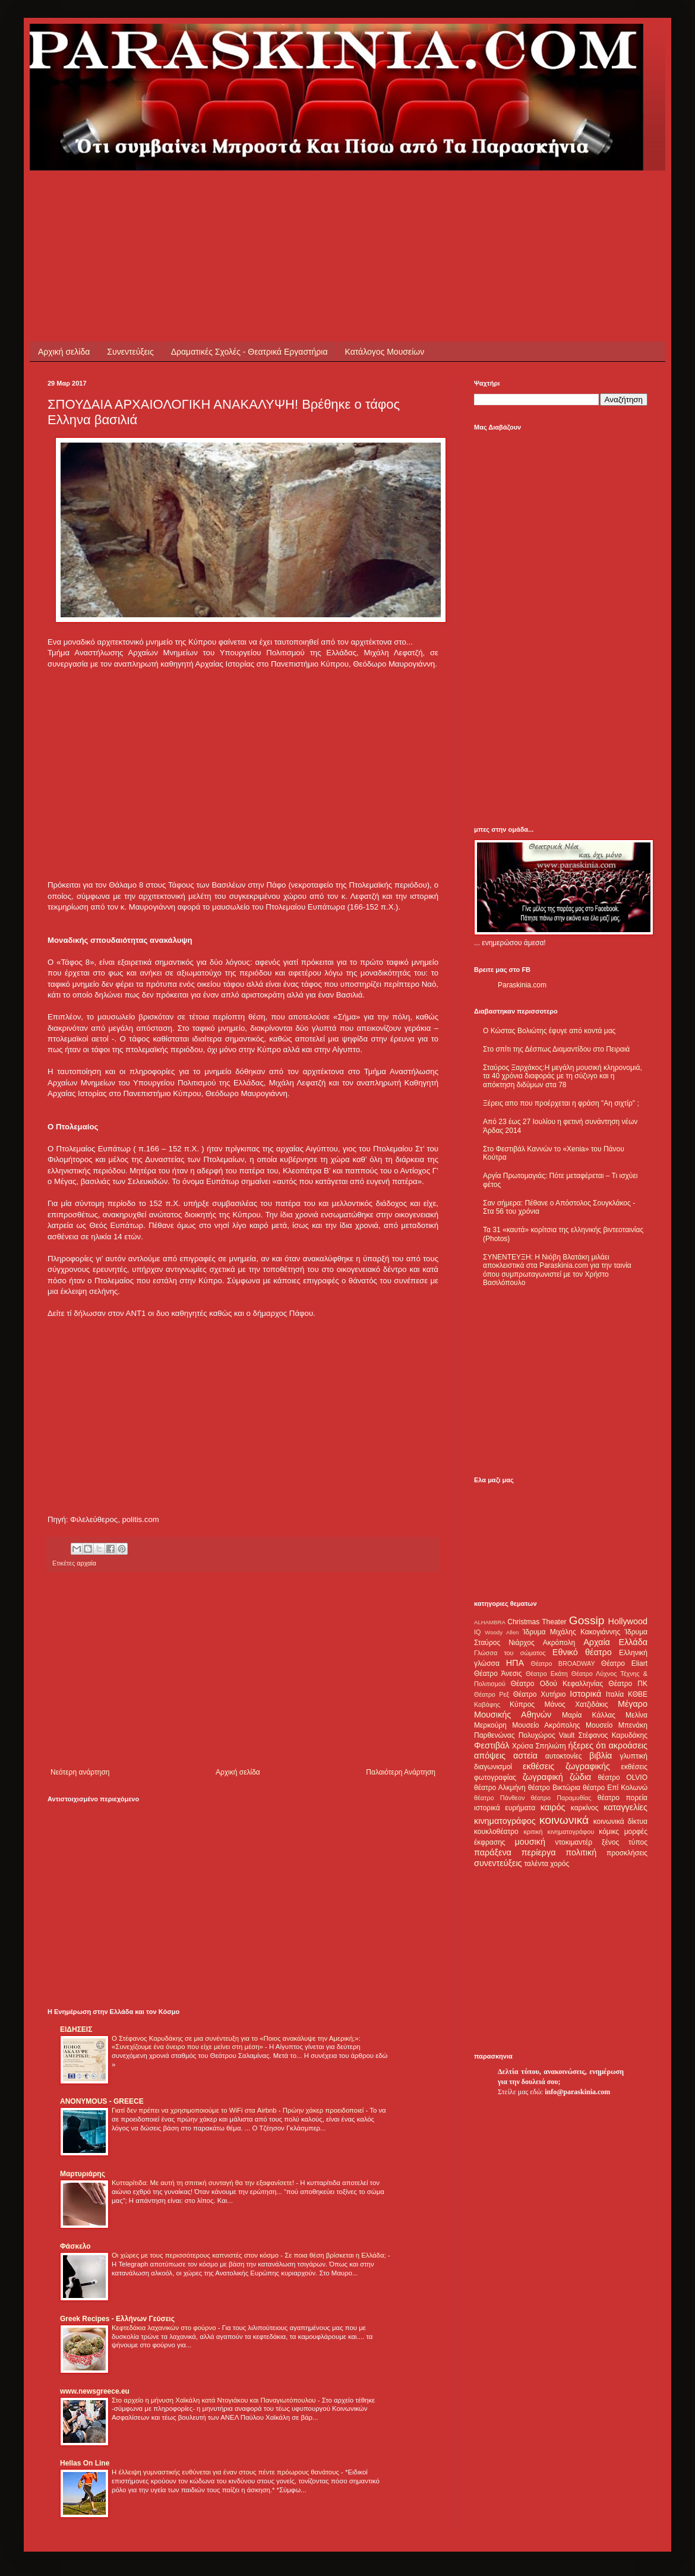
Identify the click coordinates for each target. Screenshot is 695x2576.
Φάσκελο (75, 2246)
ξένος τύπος (624, 1842)
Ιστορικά (585, 1694)
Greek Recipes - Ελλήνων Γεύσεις (117, 2319)
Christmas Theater (536, 1622)
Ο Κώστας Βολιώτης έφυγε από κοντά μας (549, 1031)
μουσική (530, 1841)
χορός (559, 1864)
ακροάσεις (628, 1745)
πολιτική (581, 1852)
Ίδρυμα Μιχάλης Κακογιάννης (571, 1632)
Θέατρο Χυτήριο (539, 1694)
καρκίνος (585, 1808)
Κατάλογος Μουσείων (385, 351)
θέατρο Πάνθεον (499, 1797)
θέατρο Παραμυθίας (561, 1797)
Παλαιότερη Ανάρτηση (400, 1772)
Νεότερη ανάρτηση (79, 1772)
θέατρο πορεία (622, 1798)
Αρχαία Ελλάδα (615, 1642)
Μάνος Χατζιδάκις (576, 1704)
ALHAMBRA (490, 1622)
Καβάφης (487, 1704)
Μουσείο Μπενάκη (616, 1725)
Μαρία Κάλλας (588, 1715)
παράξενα (492, 1852)
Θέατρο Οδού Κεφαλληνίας (557, 1684)
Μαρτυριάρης (82, 2174)
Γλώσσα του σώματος (510, 1652)
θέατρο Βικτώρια (554, 1787)
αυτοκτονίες (563, 1756)
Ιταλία (615, 1694)
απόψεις (490, 1755)
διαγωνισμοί (493, 1767)
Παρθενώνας (494, 1735)
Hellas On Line (84, 2463)
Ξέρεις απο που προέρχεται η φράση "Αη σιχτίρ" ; (561, 1103)
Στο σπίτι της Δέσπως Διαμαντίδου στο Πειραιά (556, 1049)
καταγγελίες (625, 1807)
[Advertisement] (264, 197)
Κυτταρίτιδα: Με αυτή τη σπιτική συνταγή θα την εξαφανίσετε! (204, 2182)
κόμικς (609, 1831)
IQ (477, 1632)
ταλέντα (536, 1864)
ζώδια (580, 1777)
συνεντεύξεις (498, 1863)
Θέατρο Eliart (624, 1663)
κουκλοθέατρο (496, 1831)
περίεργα (539, 1852)
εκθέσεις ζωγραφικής (566, 1766)
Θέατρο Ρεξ (491, 1694)
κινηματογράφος (505, 1821)
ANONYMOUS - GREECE (102, 2101)
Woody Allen (502, 1632)
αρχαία (86, 1563)
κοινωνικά (564, 1820)
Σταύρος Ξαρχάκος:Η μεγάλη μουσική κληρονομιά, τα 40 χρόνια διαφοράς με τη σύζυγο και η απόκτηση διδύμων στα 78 (562, 1076)
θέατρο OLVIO (622, 1777)
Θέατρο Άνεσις (498, 1673)
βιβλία (600, 1755)
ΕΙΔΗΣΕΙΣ (76, 2029)
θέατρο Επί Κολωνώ (615, 1787)
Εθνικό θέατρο (582, 1652)
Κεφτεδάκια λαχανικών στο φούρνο (165, 2327)
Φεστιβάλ (491, 1745)
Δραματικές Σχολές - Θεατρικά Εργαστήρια (249, 351)
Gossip (587, 1620)
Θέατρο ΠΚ (627, 1684)
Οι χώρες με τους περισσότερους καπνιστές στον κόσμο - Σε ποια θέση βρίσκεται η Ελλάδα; (250, 2255)
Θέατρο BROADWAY (563, 1663)
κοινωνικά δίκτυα (620, 1821)
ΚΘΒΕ (637, 1694)
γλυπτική (633, 1756)
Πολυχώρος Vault (547, 1735)
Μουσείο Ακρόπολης (546, 1725)
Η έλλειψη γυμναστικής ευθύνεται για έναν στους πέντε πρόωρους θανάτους (226, 2472)
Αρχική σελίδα (64, 351)
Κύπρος (522, 1704)
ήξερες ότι (587, 1745)
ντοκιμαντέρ (574, 1842)
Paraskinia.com (522, 985)
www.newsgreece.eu (94, 2391)
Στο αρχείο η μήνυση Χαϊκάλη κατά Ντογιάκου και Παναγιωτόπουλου (215, 2400)
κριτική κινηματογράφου (558, 1831)
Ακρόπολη (559, 1643)
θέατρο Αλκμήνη (500, 1787)
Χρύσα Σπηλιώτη (539, 1746)
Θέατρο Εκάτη (547, 1673)
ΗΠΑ (515, 1663)
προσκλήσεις (626, 1853)
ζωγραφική (543, 1777)
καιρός (553, 1807)
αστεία (525, 1755)
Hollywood (627, 1621)
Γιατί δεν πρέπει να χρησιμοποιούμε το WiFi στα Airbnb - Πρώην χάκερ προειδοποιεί (238, 2110)
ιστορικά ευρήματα (504, 1808)
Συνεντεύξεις (130, 351)
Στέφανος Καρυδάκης (612, 1735)
